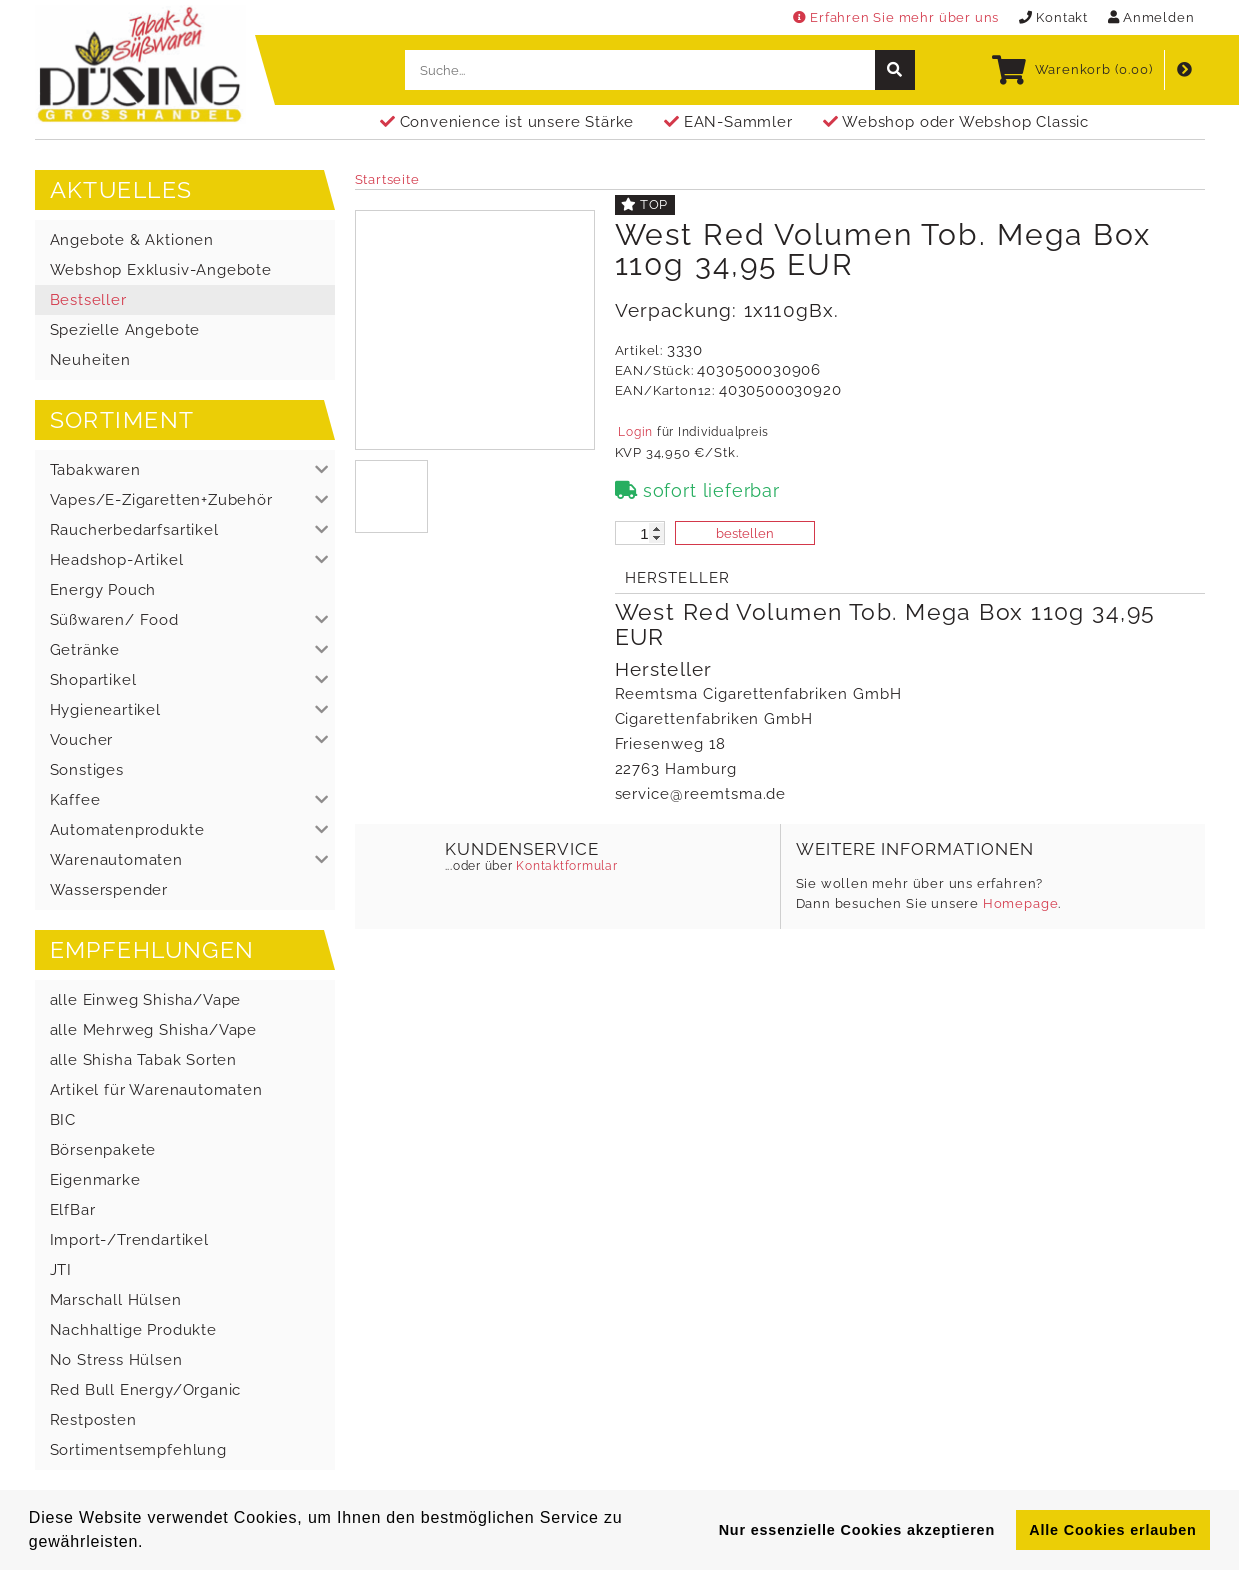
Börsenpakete (103, 1150)
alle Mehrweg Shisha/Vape (154, 1030)
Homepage (1021, 903)
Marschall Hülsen (116, 1300)
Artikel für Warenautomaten (156, 1090)
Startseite (387, 179)
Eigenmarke (95, 1180)
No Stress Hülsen (116, 1360)
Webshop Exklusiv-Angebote (161, 270)
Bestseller (88, 300)
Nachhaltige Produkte (133, 1330)
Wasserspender (109, 890)
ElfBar (73, 1210)
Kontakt (1053, 17)
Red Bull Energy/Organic (146, 1390)
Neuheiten (90, 360)
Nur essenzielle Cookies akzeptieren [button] (857, 1530)
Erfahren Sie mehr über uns (896, 17)
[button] (185, 470)
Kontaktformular (565, 866)
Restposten (93, 1420)
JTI (61, 1270)
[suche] (895, 70)
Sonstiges (87, 770)
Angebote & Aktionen (132, 240)
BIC (63, 1120)
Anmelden (1151, 17)
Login (636, 432)
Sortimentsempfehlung (138, 1450)
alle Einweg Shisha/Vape (146, 1000)
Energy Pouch (103, 590)
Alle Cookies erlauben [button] (1112, 1530)
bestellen (745, 533)
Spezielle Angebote (125, 330)
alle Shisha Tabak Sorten (144, 1060)
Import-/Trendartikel (129, 1240)
